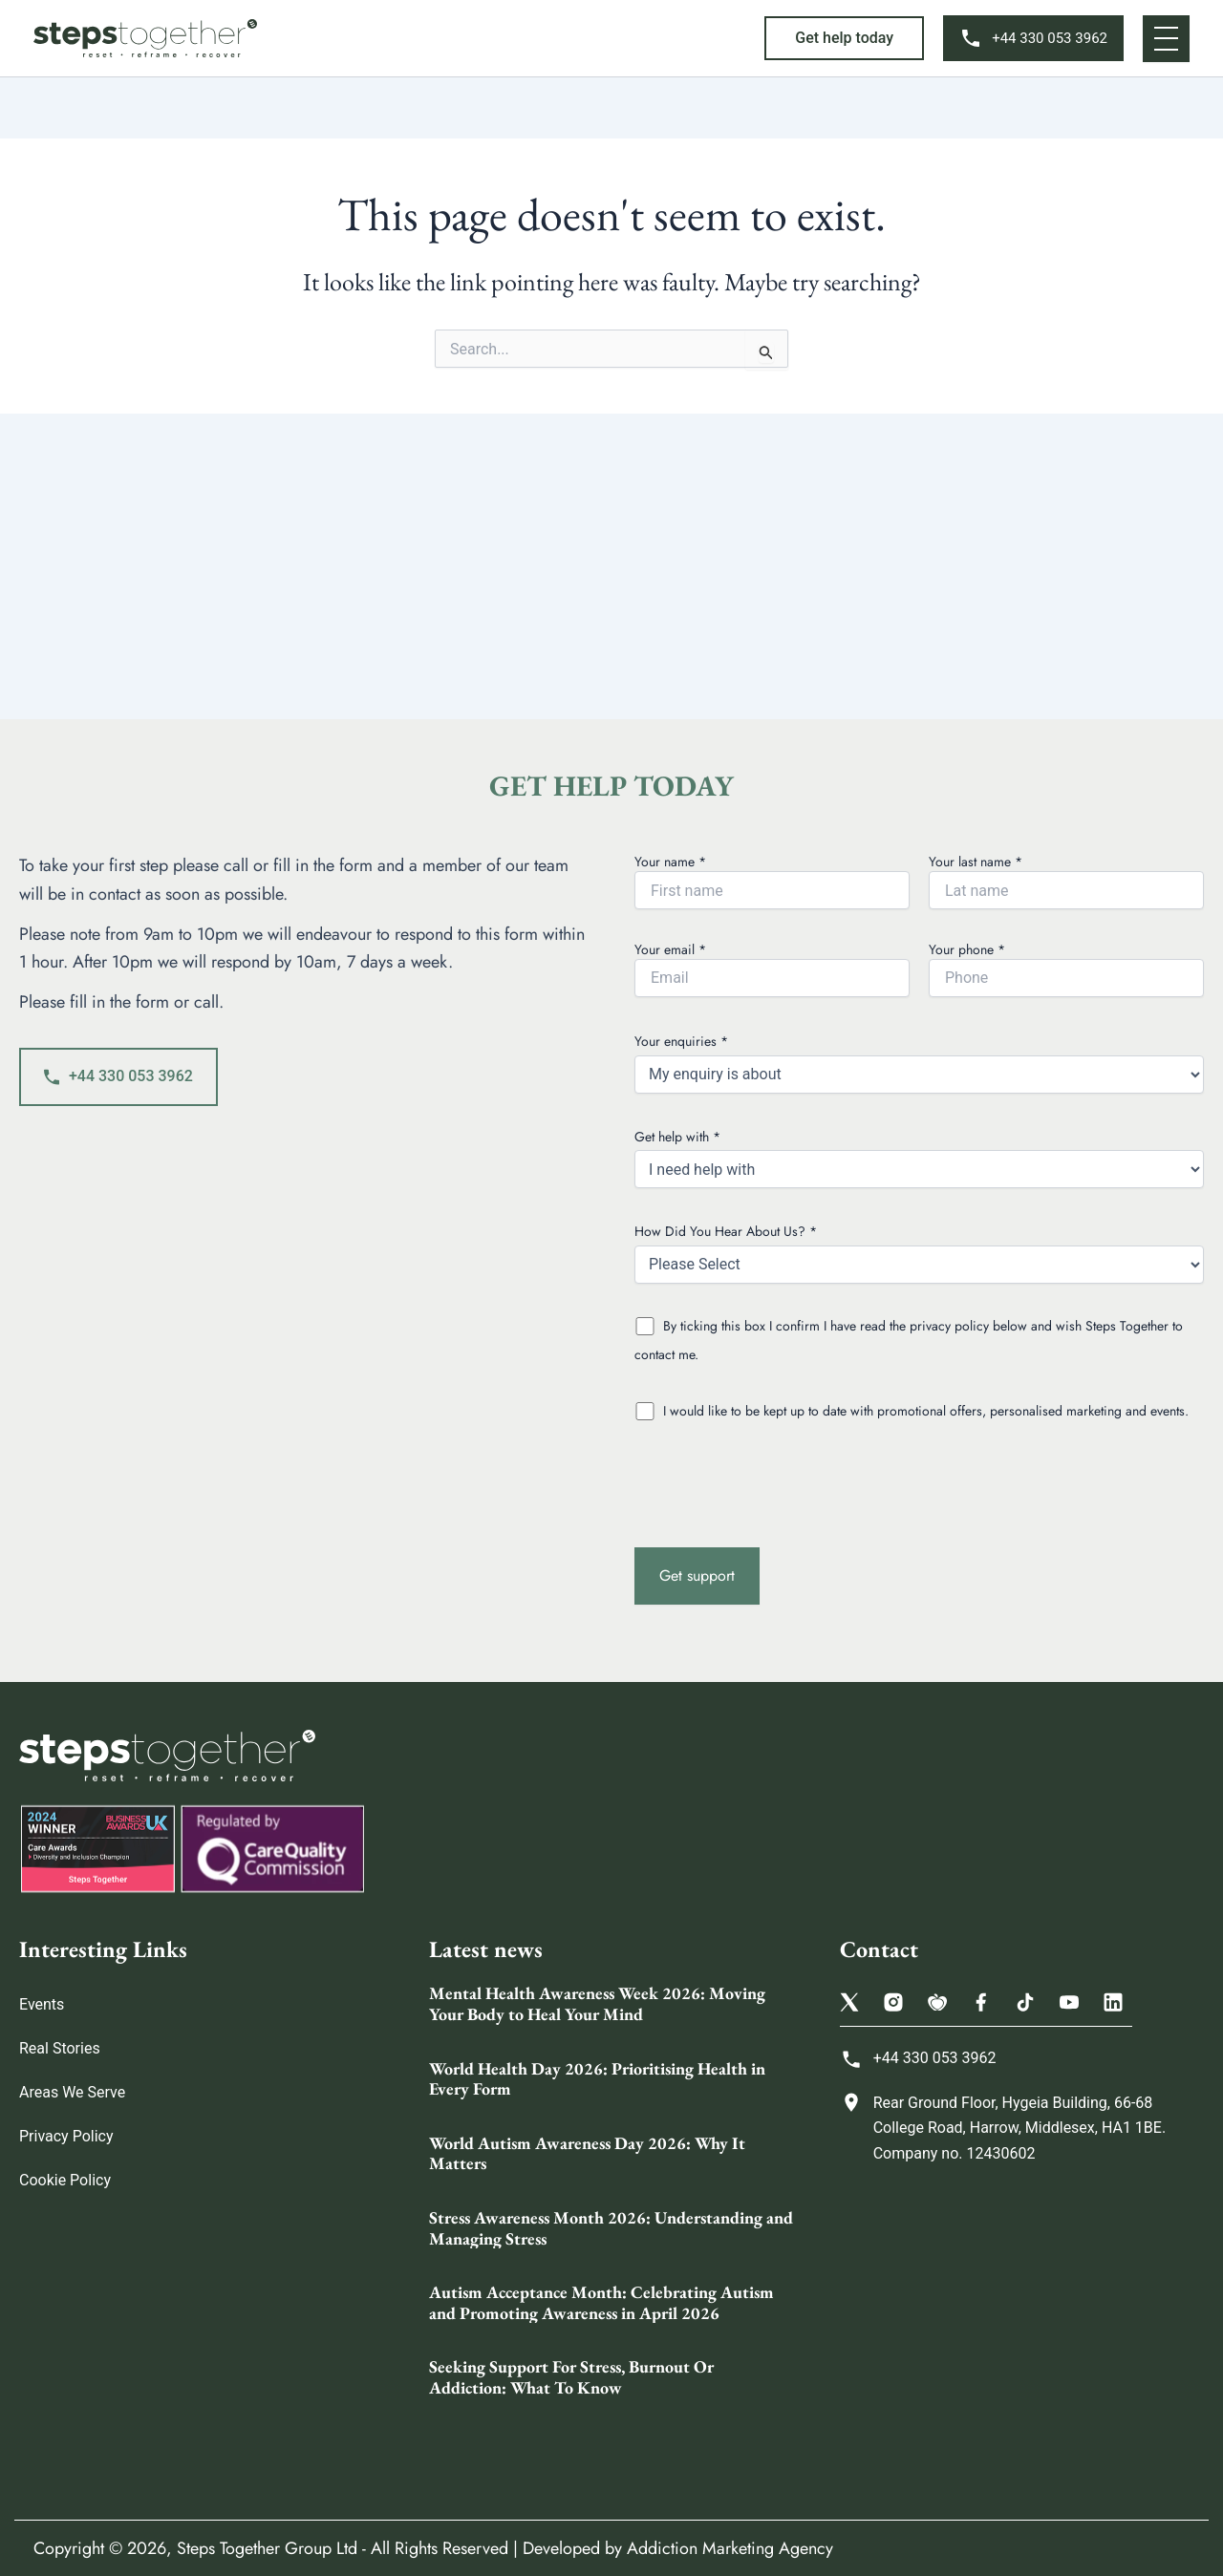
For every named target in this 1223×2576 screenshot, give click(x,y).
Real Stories (59, 2048)
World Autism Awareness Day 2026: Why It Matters (587, 2153)
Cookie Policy (65, 2180)
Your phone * (1066, 968)
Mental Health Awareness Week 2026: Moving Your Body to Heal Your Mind (597, 2003)
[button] (844, 38)
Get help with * (919, 1158)
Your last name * (1066, 880)
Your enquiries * (919, 1063)
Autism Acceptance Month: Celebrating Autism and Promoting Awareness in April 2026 (601, 2302)
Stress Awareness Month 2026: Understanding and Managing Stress (611, 2227)
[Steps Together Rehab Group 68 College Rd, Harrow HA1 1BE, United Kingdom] (1022, 2328)
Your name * (772, 880)
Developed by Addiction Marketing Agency (678, 2548)
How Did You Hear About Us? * (919, 1253)
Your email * (772, 968)
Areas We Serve (72, 2092)
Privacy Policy (66, 2136)
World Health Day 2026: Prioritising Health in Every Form (597, 2078)
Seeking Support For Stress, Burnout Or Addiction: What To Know (571, 2376)
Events (41, 2004)
